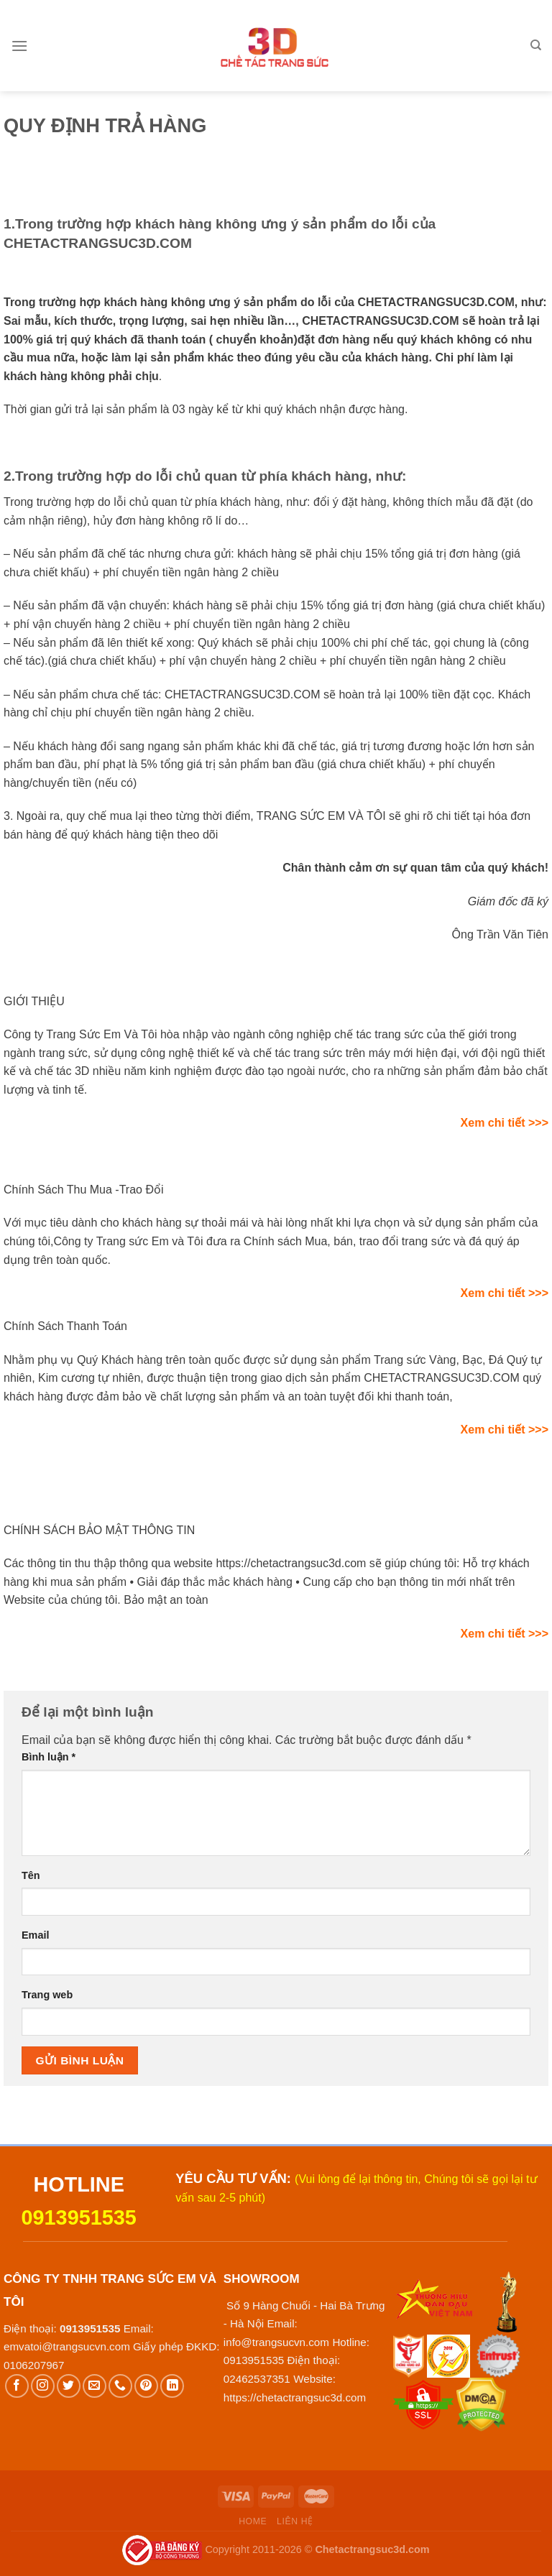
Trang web (47, 1994)
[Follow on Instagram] (43, 2386)
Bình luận (48, 1757)
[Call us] (120, 2386)
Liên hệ (295, 2521)
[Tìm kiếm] (535, 45)
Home (253, 2521)
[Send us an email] (94, 2386)
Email (35, 1935)
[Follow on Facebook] (17, 2386)
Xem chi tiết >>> (504, 1123)
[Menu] (19, 45)
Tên (31, 1875)
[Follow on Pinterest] (146, 2386)
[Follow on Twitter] (68, 2386)
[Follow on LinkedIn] (172, 2386)
